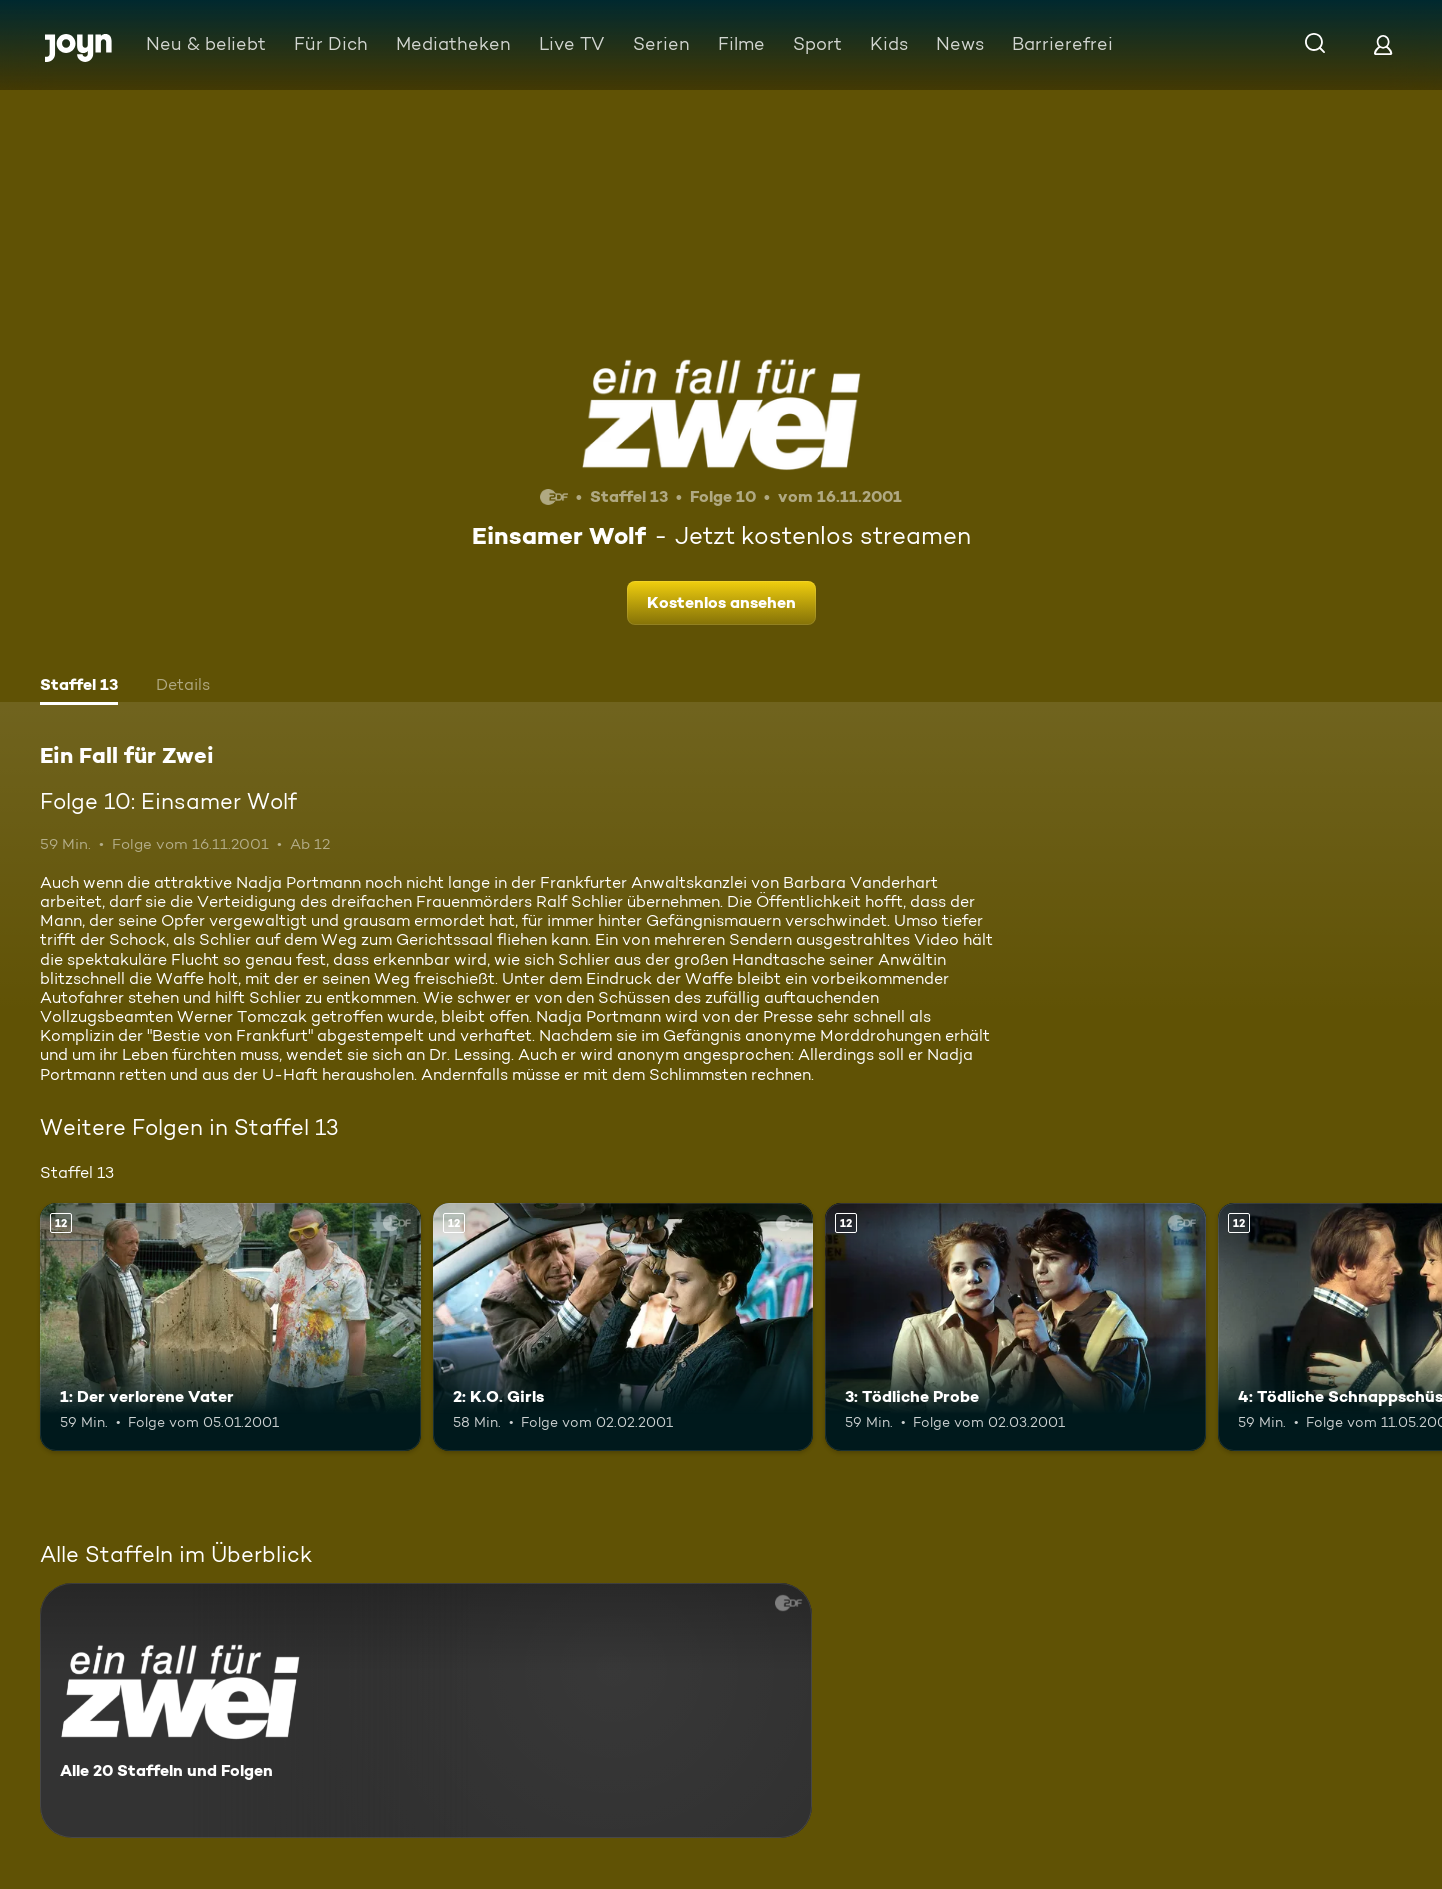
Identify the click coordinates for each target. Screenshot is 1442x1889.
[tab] (79, 687)
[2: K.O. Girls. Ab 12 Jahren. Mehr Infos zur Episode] (623, 1326)
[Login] (1383, 44)
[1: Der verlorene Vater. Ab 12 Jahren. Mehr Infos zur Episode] (230, 1326)
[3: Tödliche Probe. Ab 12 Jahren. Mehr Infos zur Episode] (1015, 1326)
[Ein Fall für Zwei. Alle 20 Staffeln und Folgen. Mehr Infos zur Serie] (426, 1710)
